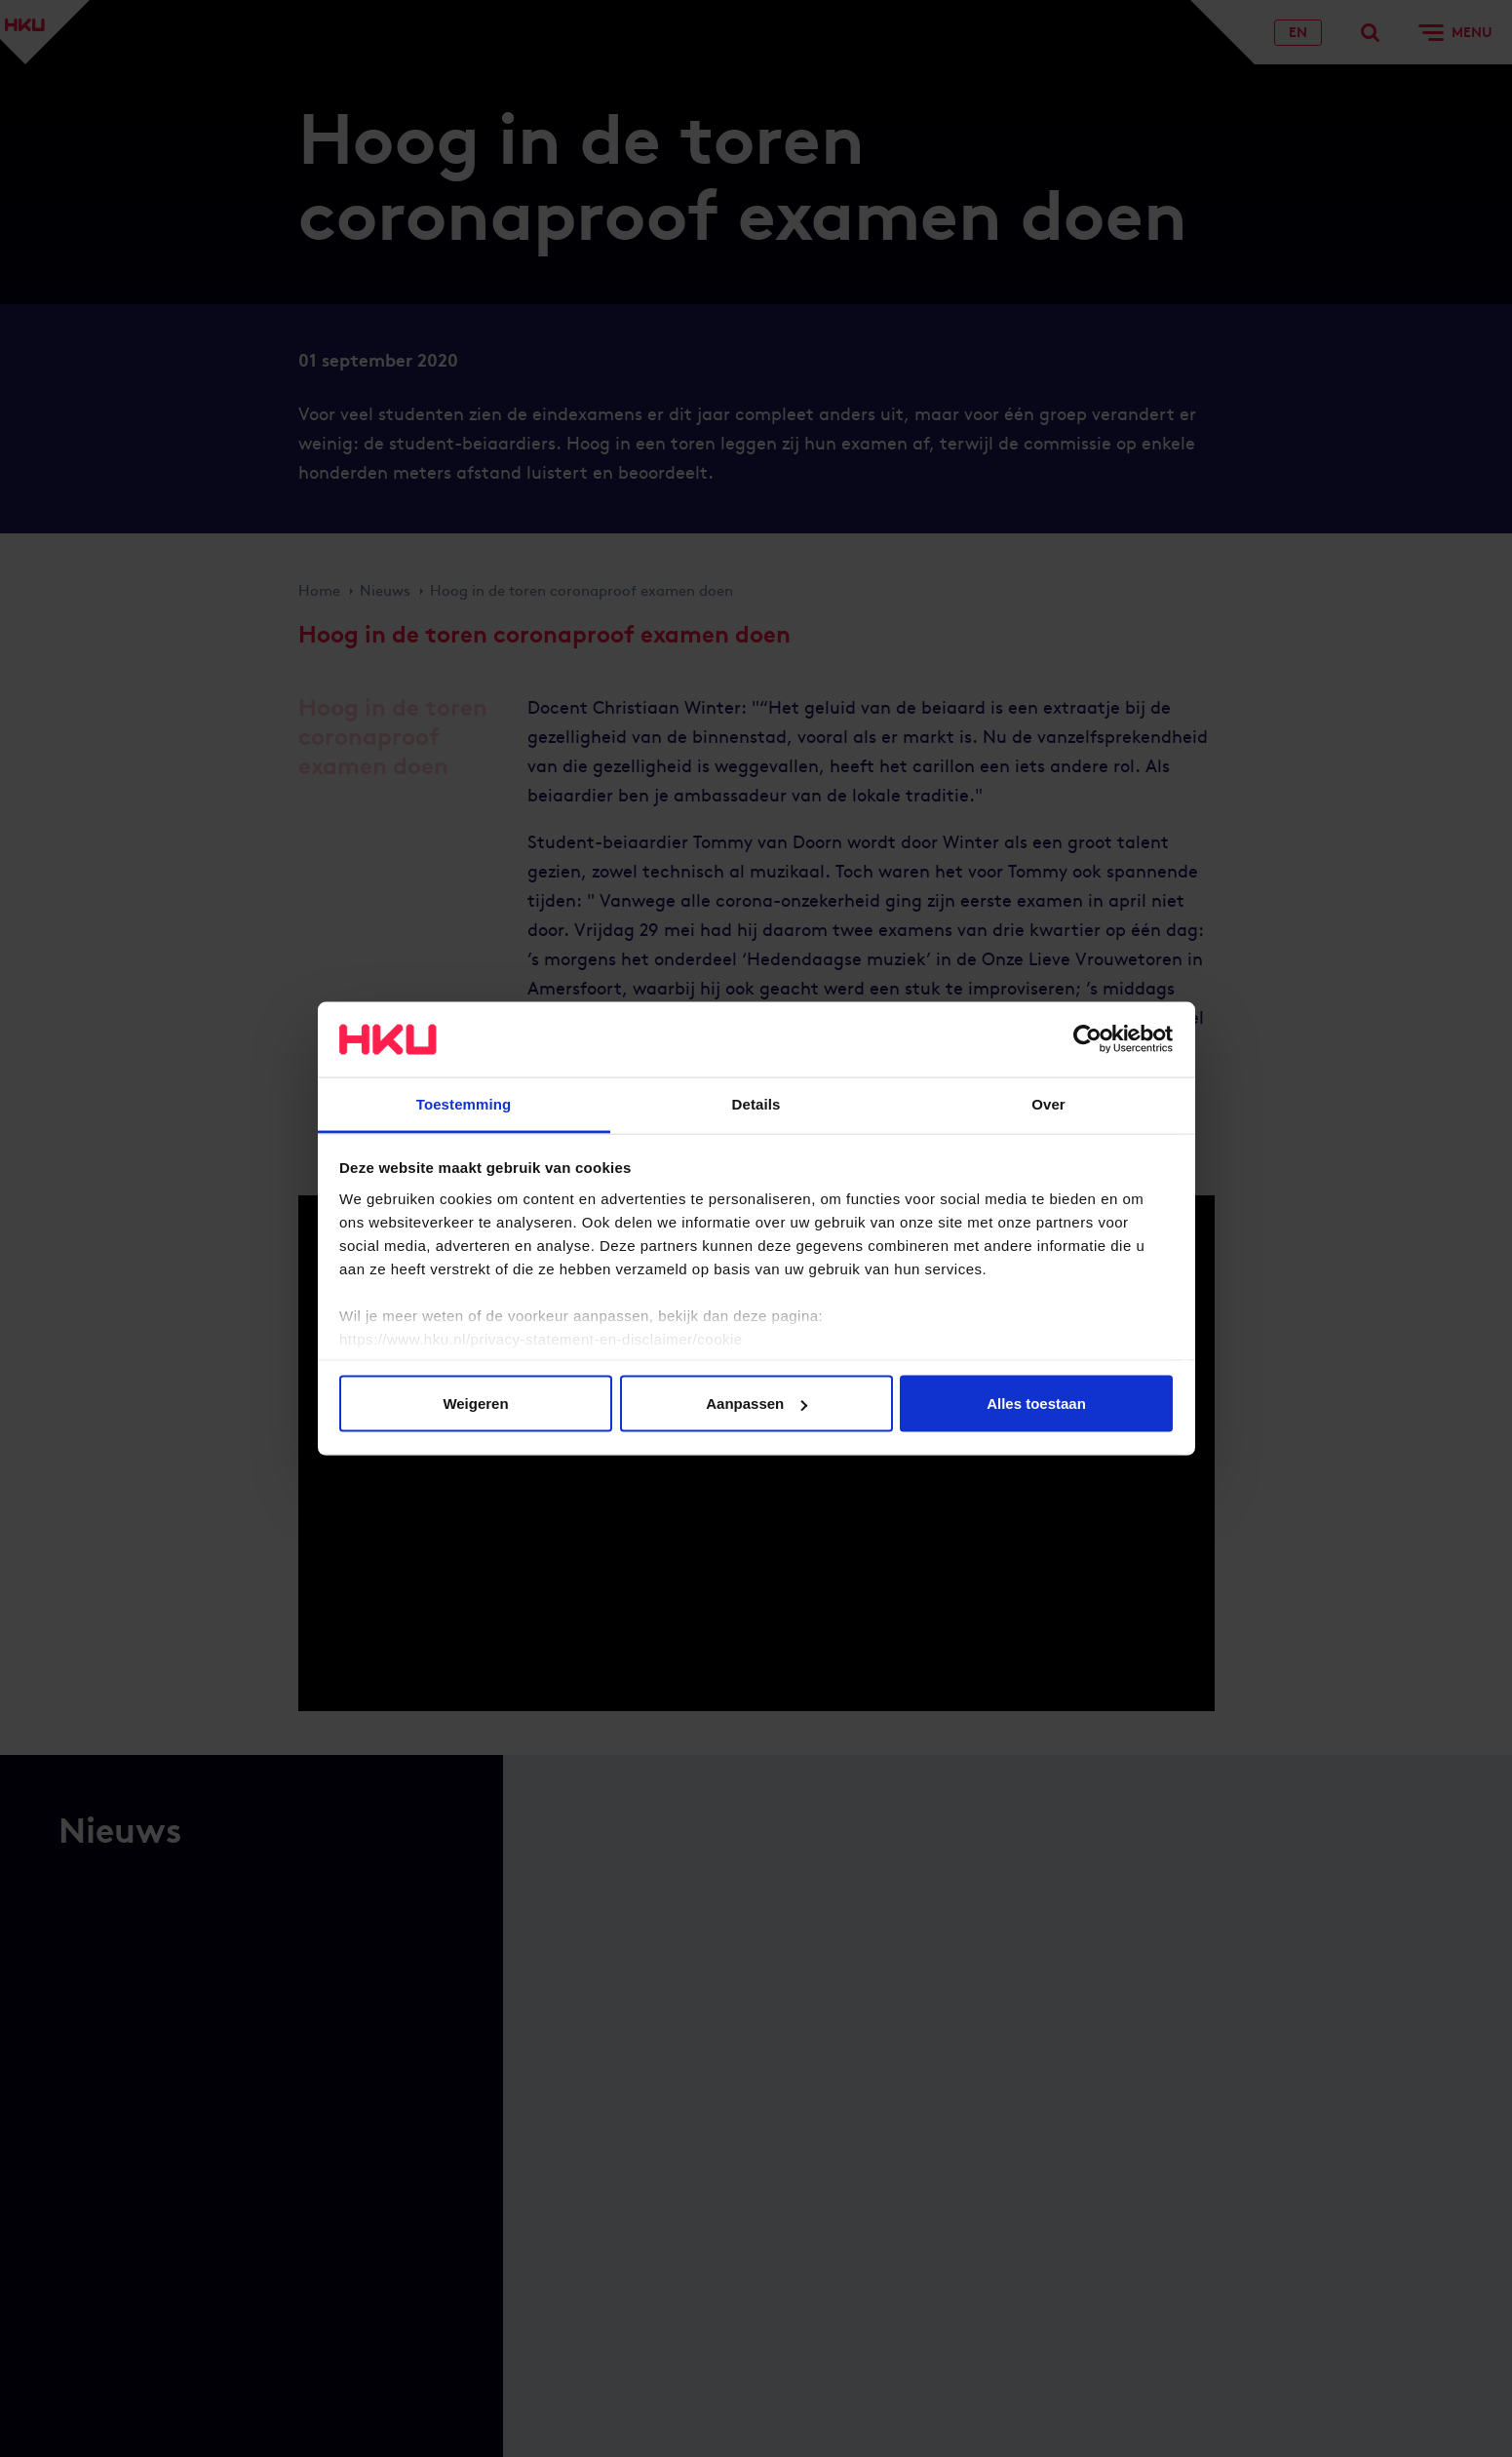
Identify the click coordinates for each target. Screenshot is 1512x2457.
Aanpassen (756, 1403)
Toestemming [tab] (464, 1103)
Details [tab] (756, 1103)
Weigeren (475, 1403)
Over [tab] (1048, 1103)
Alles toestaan (1036, 1403)
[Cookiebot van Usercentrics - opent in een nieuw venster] (1087, 1039)
